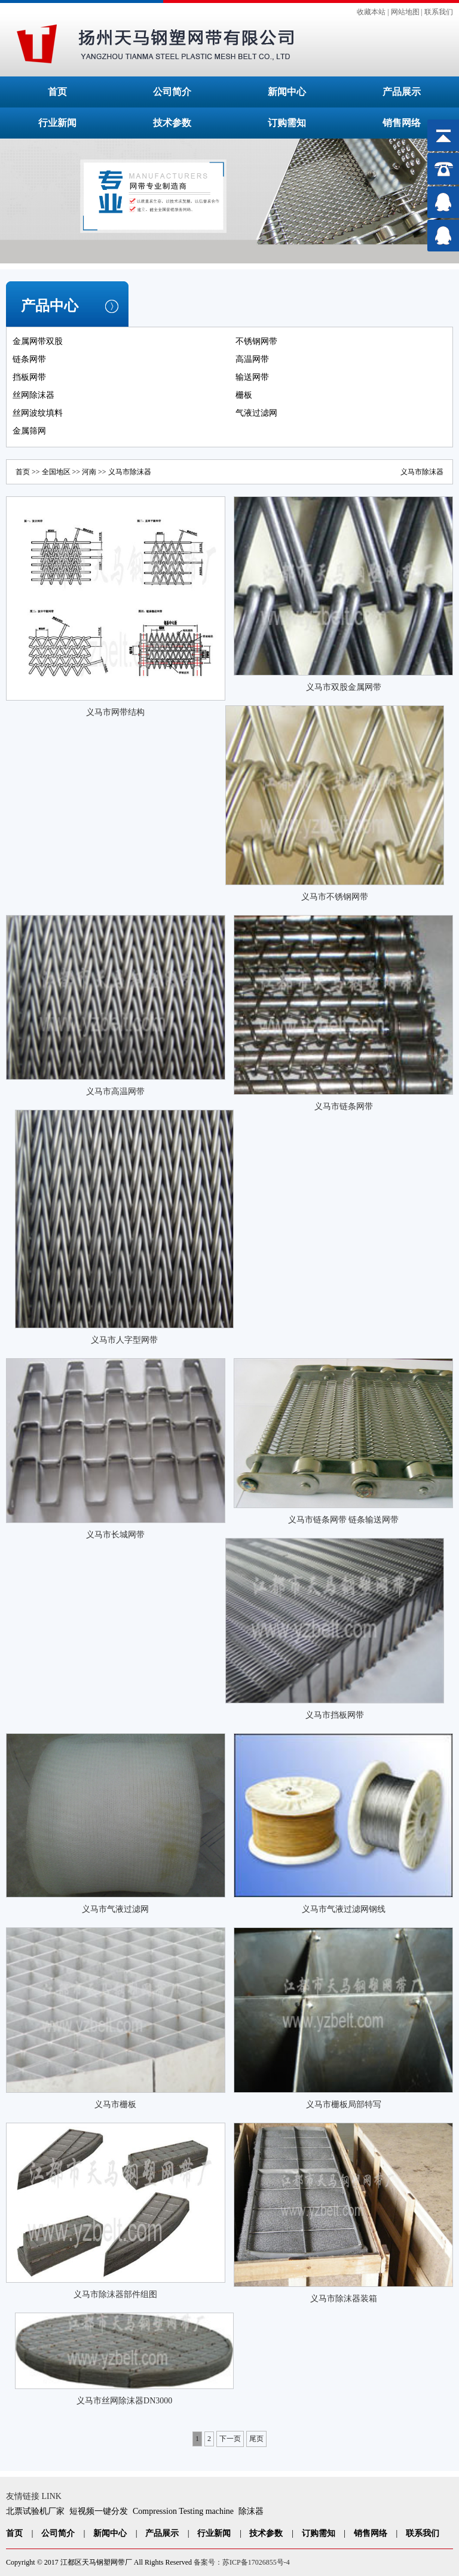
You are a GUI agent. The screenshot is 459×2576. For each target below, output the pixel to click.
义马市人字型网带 (124, 1339)
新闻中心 (287, 92)
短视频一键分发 (98, 2511)
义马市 (119, 472)
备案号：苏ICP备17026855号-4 (242, 2562)
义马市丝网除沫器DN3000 (124, 2400)
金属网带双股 (38, 341)
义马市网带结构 (115, 712)
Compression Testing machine (183, 2511)
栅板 (243, 395)
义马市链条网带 (343, 1106)
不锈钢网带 (256, 341)
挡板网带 (29, 377)
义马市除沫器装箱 (343, 2298)
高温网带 (252, 359)
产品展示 (401, 92)
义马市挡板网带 (334, 1715)
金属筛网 (29, 430)
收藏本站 (371, 12)
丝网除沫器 (33, 395)
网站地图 (405, 12)
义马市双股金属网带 (343, 687)
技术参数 (172, 123)
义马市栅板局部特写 (343, 2104)
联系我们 (438, 12)
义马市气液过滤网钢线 (343, 1909)
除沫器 (251, 2511)
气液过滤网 (256, 413)
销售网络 (401, 123)
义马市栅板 (115, 2104)
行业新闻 (57, 123)
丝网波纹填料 (38, 413)
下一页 (230, 2438)
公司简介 (172, 92)
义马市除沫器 (421, 472)
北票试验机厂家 (35, 2511)
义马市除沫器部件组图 (115, 2294)
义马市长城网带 (115, 1534)
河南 (89, 472)
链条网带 (29, 359)
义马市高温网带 (115, 1091)
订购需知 (287, 123)
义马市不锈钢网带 (334, 896)
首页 (57, 92)
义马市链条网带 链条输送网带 (343, 1519)
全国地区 (56, 472)
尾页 (256, 2438)
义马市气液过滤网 (115, 1909)
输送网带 (252, 377)
